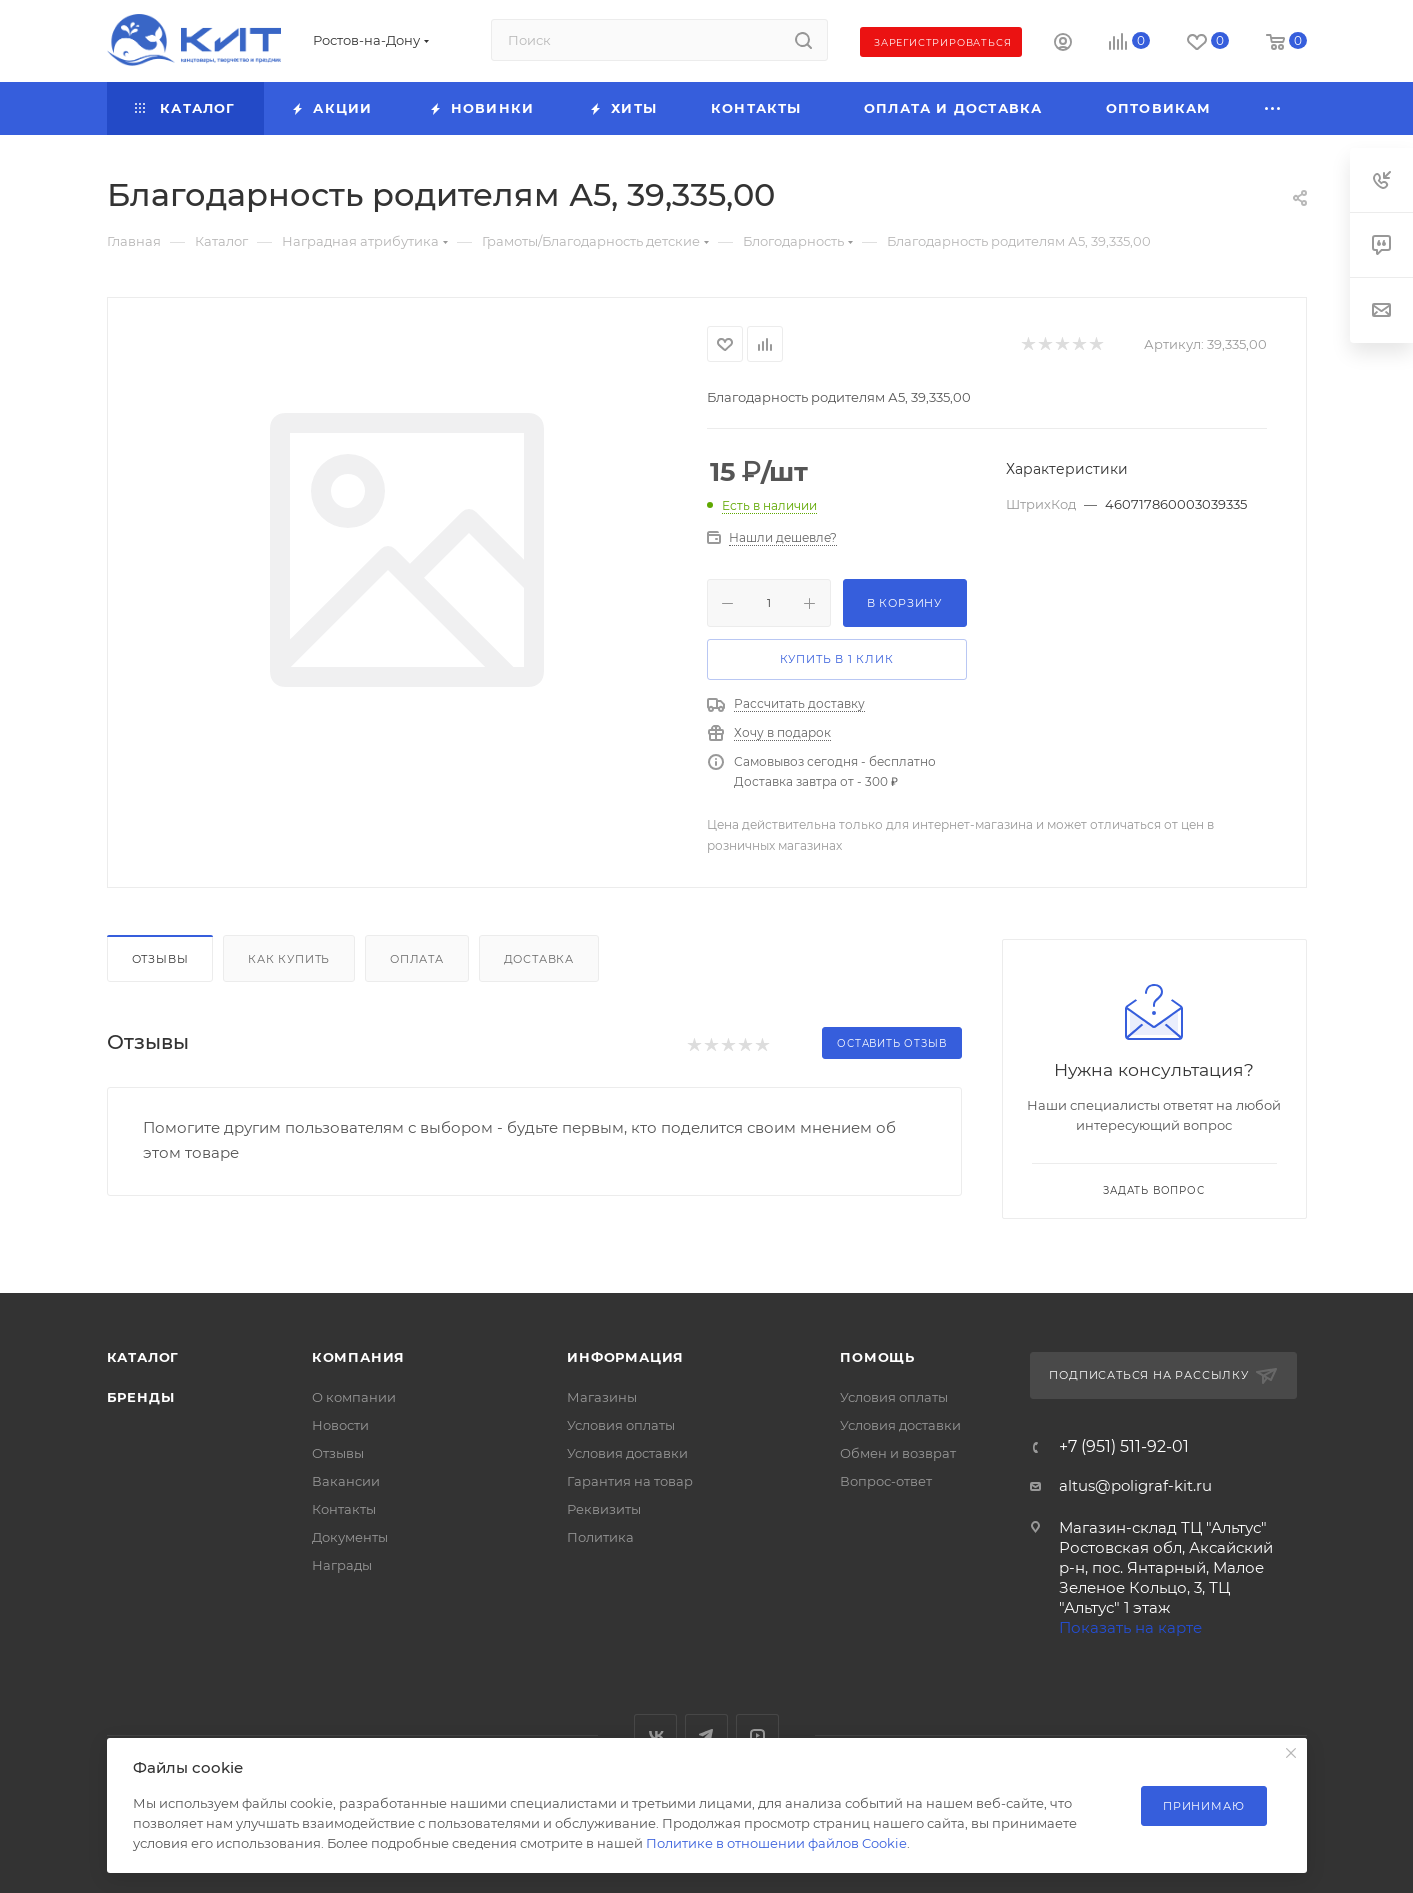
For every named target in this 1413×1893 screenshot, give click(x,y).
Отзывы (160, 959)
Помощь (877, 1357)
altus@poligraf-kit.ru (1135, 1485)
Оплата (417, 959)
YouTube (757, 1735)
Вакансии (346, 1481)
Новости (340, 1425)
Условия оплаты (621, 1425)
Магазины (602, 1397)
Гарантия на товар (630, 1481)
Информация (625, 1357)
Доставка (539, 959)
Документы (350, 1537)
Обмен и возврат (898, 1453)
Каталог (143, 1357)
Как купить (289, 959)
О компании (354, 1397)
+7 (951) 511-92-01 (1124, 1447)
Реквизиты (604, 1509)
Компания (358, 1357)
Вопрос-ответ (886, 1481)
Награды (342, 1565)
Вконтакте (655, 1735)
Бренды (141, 1397)
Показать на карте (1130, 1627)
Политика (600, 1537)
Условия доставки (627, 1453)
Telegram (706, 1735)
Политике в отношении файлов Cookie (776, 1843)
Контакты (344, 1509)
